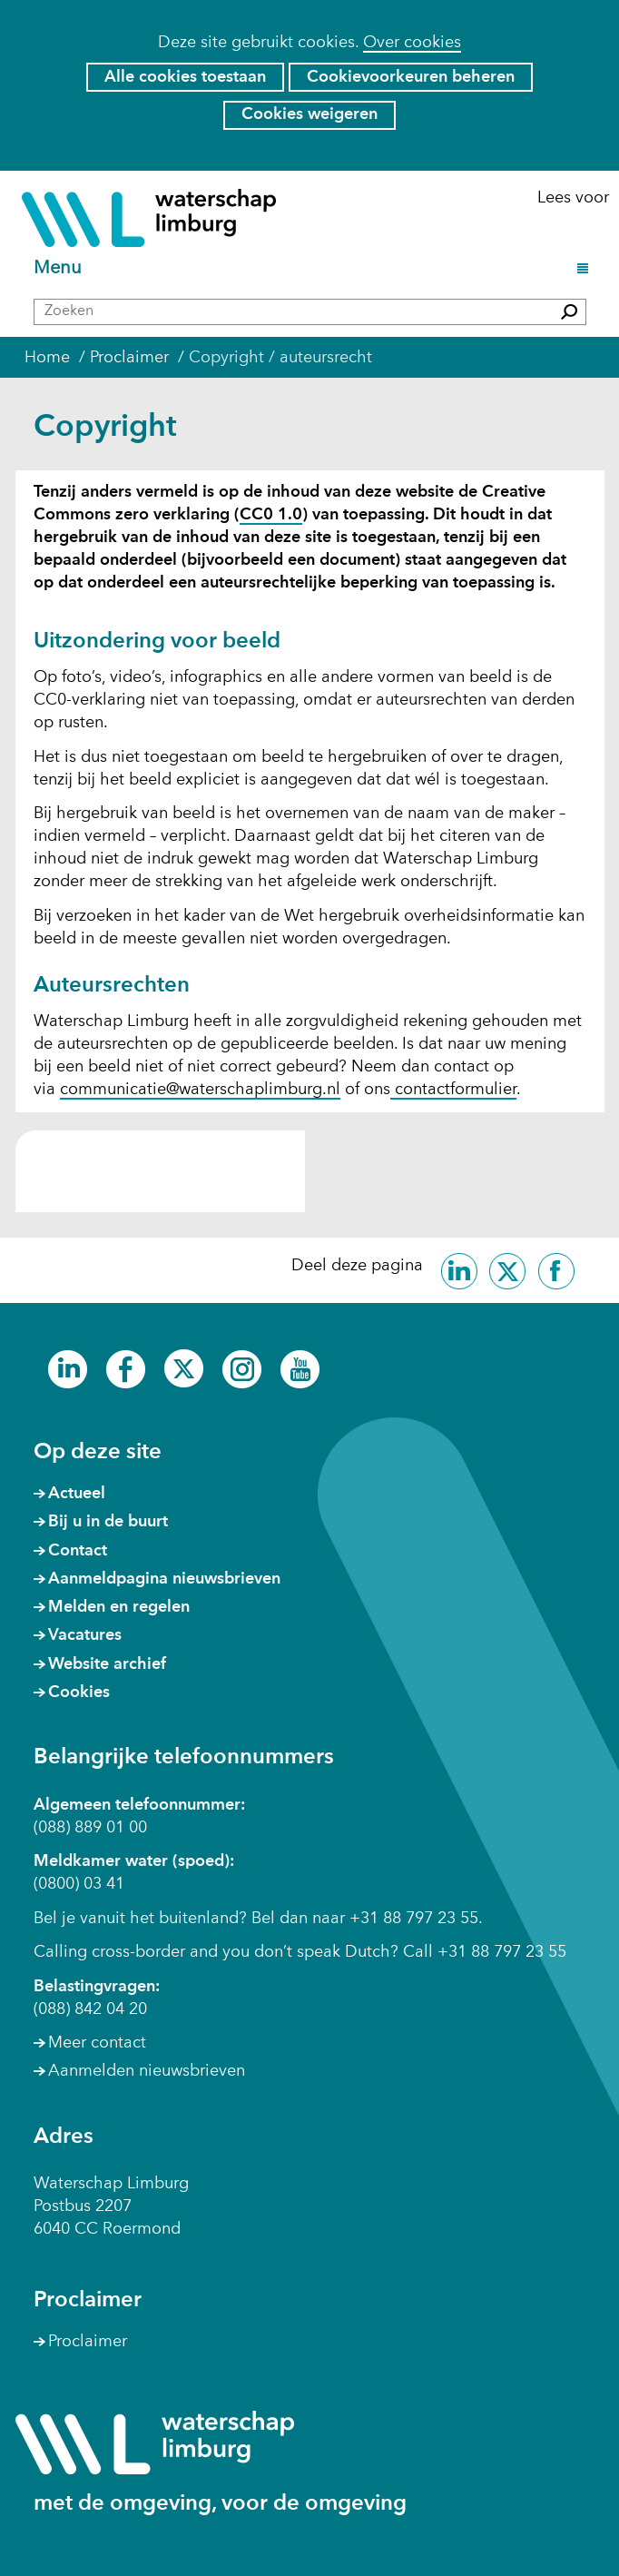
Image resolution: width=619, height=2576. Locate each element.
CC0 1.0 (271, 516)
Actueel (76, 1493)
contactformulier (453, 1089)
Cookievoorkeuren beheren (411, 77)
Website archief (107, 1664)
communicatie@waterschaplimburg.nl (200, 1089)
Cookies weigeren (309, 114)
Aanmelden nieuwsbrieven (146, 2071)
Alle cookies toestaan (185, 77)
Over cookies (412, 43)
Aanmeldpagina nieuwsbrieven (164, 1579)
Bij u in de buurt (108, 1522)
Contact (77, 1551)
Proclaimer (87, 2342)
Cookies (79, 1692)
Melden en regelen (119, 1607)
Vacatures (85, 1635)
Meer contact (97, 2043)
